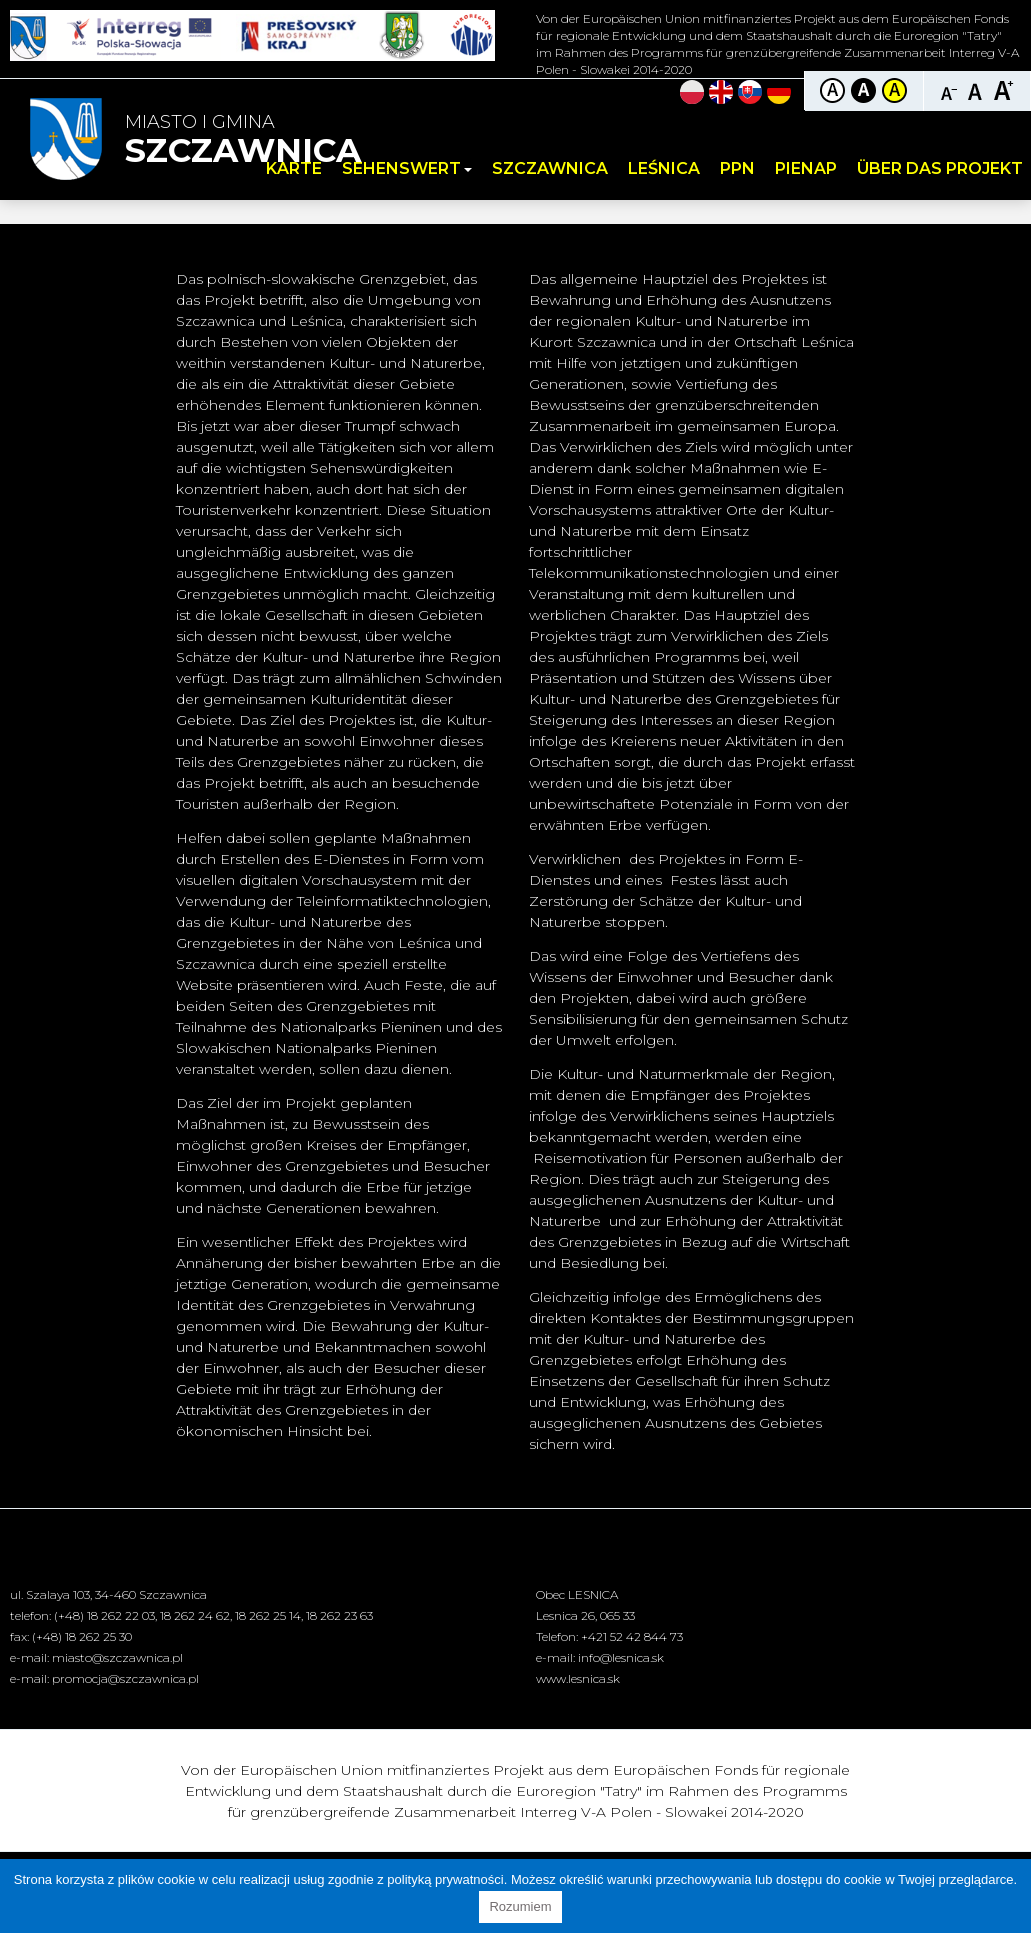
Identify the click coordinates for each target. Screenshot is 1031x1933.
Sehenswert (407, 168)
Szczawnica (550, 168)
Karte (294, 168)
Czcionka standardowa (976, 89)
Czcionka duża (1003, 89)
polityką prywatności (445, 1879)
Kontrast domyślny (832, 90)
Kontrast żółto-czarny (894, 90)
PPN (737, 168)
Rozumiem (520, 1906)
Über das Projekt (940, 168)
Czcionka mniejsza (949, 89)
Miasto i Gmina (243, 140)
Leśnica (664, 168)
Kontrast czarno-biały (863, 90)
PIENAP (806, 168)
